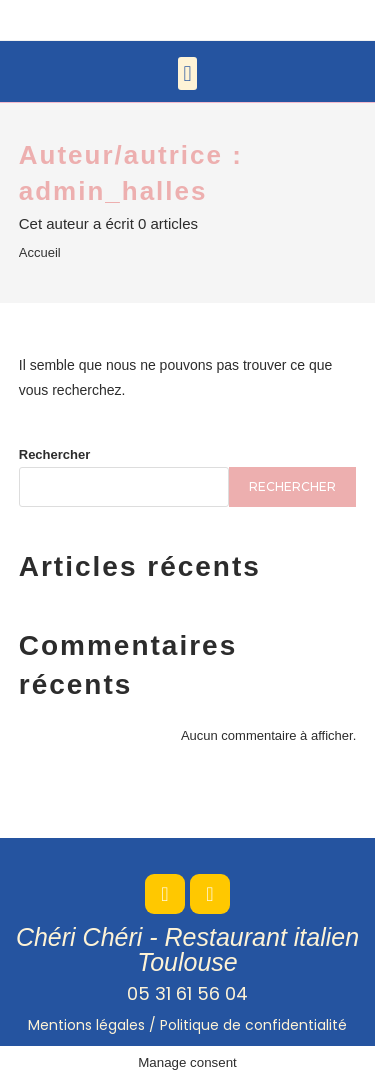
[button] (187, 73)
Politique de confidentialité (253, 1025)
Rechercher (55, 454)
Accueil (40, 252)
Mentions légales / (187, 1025)
